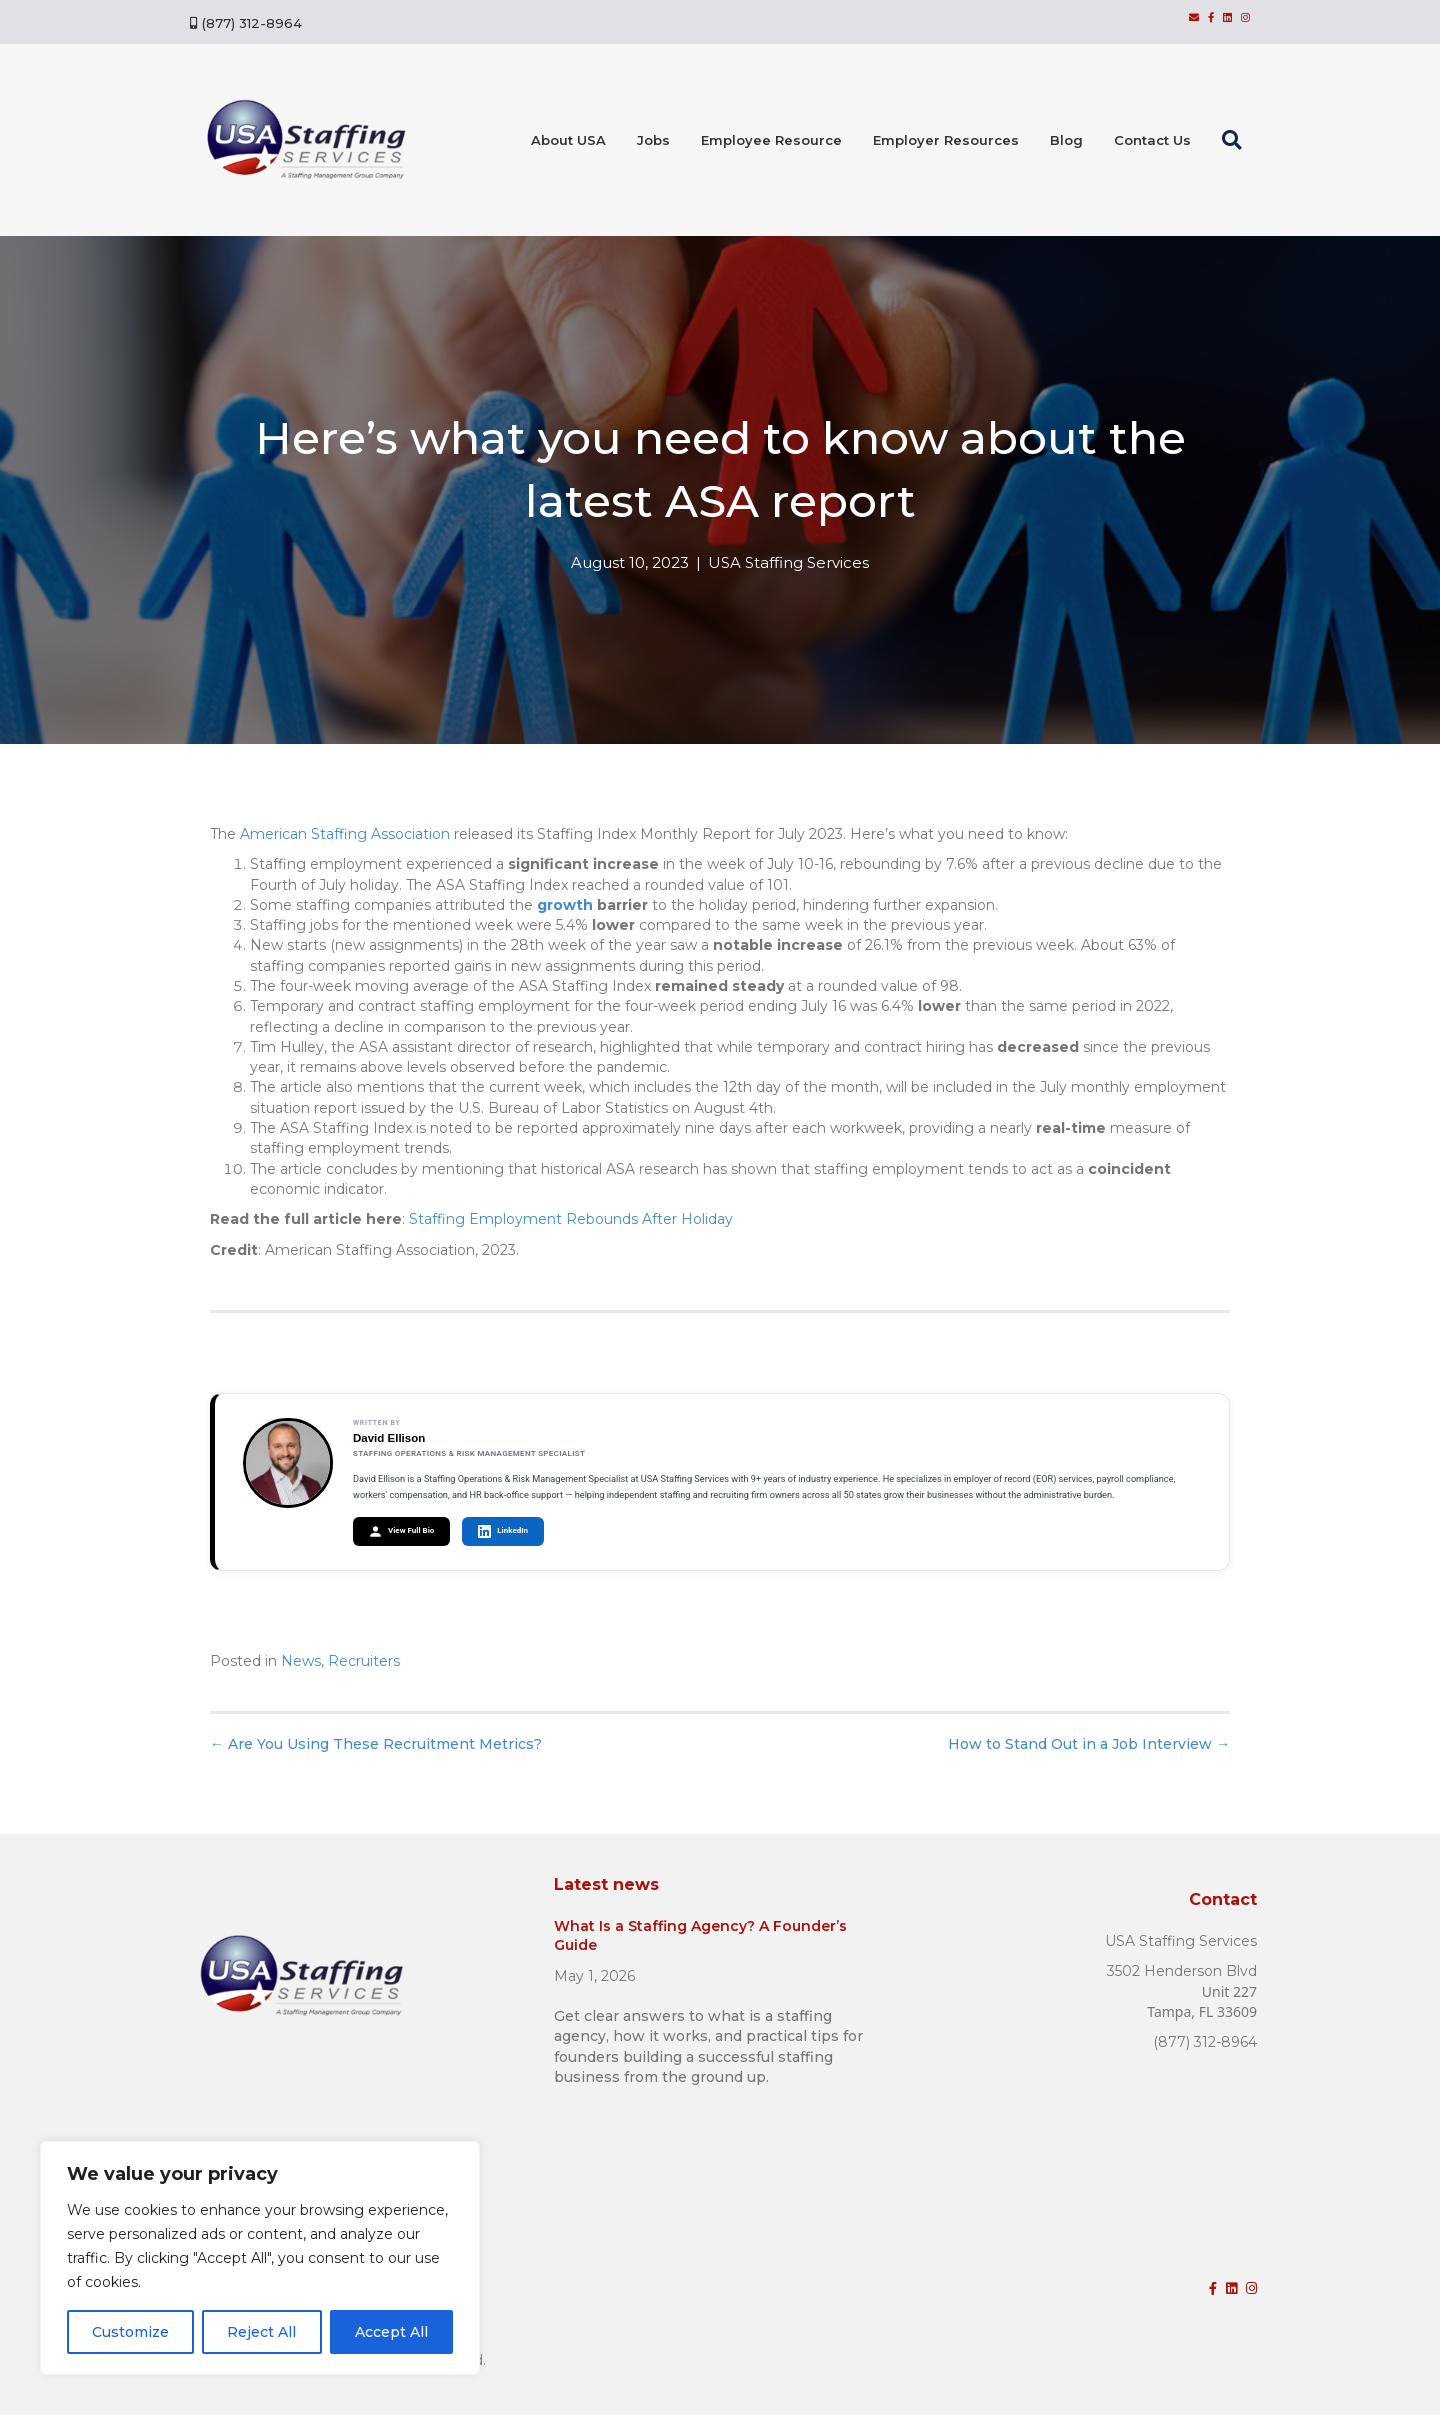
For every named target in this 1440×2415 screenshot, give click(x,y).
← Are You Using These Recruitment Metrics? (376, 1744)
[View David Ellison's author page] (288, 1463)
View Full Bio (401, 1531)
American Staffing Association (345, 834)
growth (565, 905)
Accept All (391, 2332)
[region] (260, 2258)
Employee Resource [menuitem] (771, 140)
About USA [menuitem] (568, 140)
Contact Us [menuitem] (1152, 140)
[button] (1236, 140)
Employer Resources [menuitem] (946, 140)
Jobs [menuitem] (653, 140)
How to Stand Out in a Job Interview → (1089, 1744)
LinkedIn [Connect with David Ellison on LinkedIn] (503, 1531)
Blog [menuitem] (1066, 140)
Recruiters (364, 1661)
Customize (130, 2332)
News (301, 1661)
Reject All (261, 2332)
